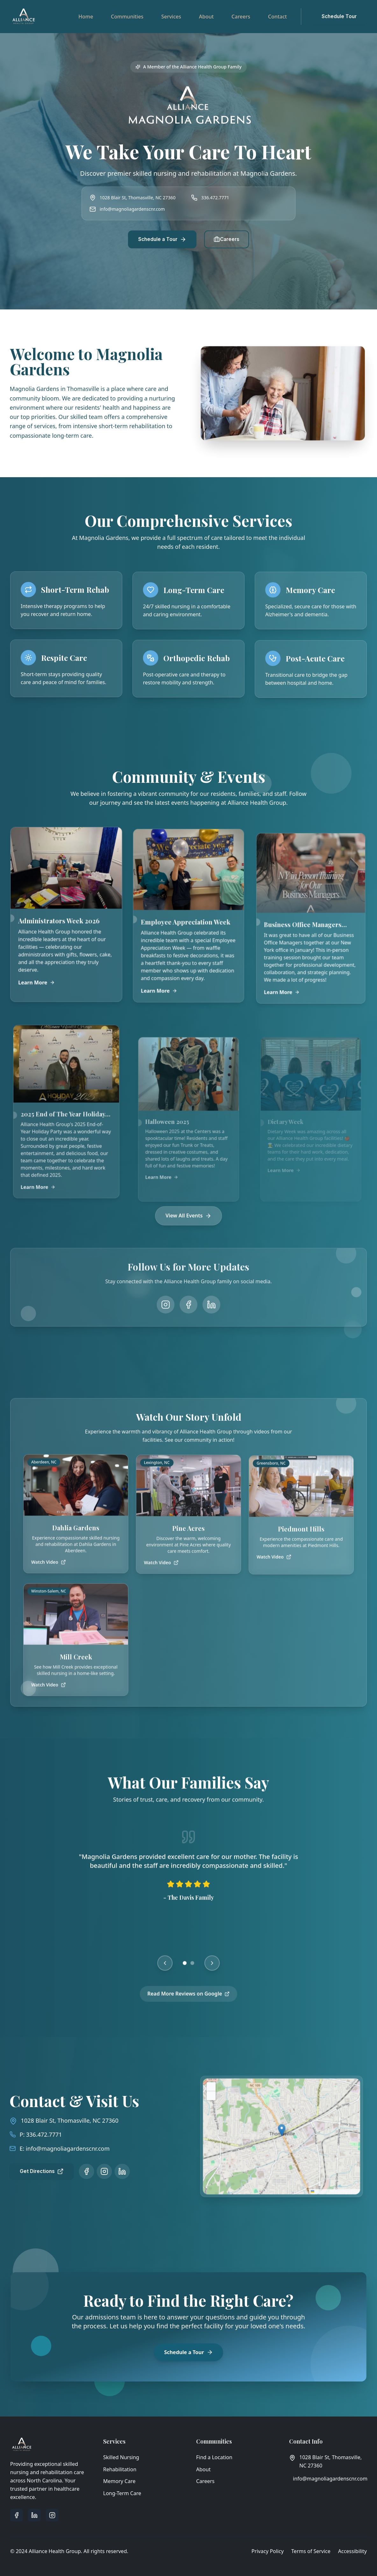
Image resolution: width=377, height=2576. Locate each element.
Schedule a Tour (162, 239)
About (206, 16)
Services (171, 16)
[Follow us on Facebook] (72, 2171)
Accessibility (352, 2551)
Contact (277, 16)
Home (85, 16)
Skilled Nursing (121, 2457)
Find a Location (214, 2457)
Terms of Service (311, 2551)
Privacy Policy (268, 2551)
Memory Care (119, 2481)
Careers (240, 16)
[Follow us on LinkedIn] (108, 2171)
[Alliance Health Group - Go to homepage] (23, 16)
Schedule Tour (339, 16)
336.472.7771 (215, 198)
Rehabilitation (119, 2469)
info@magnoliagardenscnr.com (132, 209)
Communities (127, 16)
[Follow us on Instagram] (90, 2171)
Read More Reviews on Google (188, 2002)
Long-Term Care (122, 2493)
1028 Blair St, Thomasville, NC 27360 (55, 2120)
